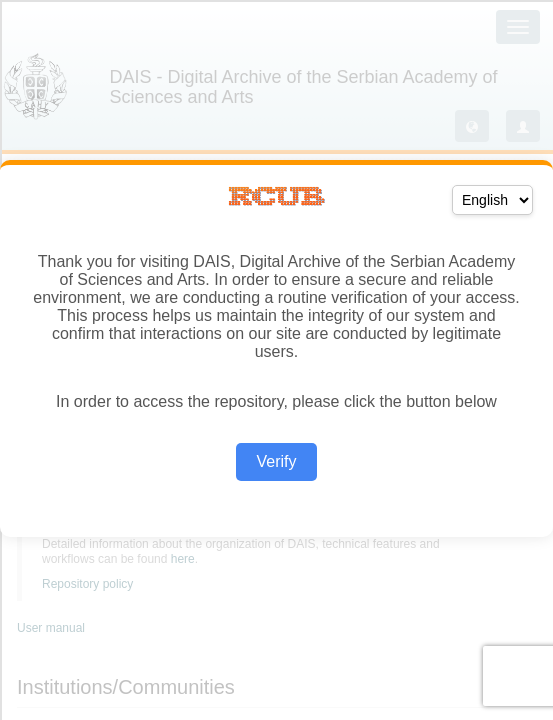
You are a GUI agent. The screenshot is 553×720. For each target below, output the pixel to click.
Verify (276, 461)
